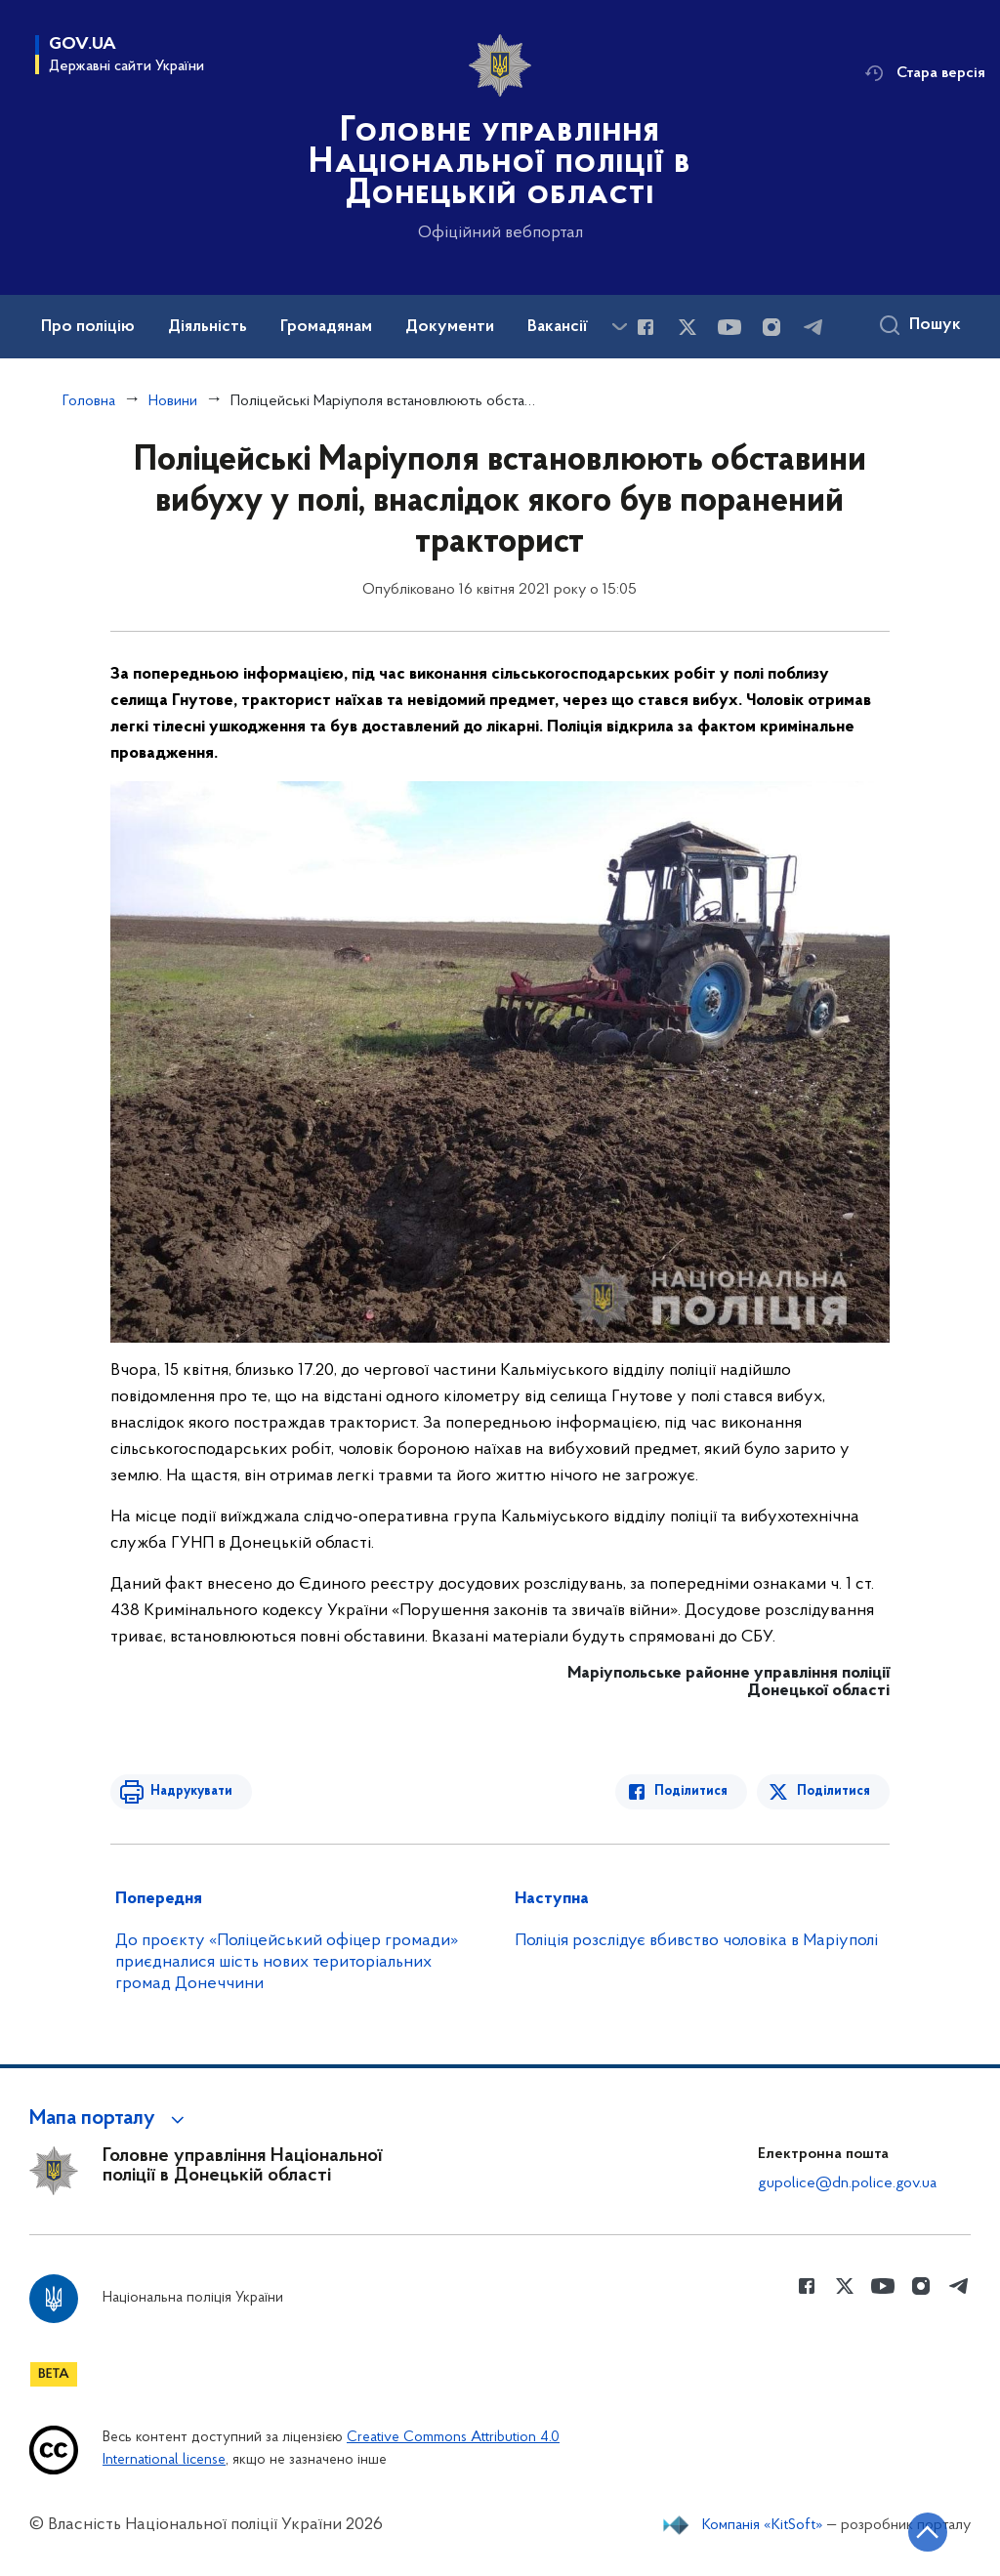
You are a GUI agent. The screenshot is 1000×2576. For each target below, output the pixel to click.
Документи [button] (449, 327)
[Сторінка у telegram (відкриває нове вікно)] (813, 327)
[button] (109, 2119)
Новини (172, 401)
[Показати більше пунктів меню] (619, 326)
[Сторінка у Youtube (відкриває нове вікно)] (729, 327)
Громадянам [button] (326, 327)
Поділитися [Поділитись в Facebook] (692, 1791)
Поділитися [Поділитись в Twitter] (833, 1791)
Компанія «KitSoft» (762, 2525)
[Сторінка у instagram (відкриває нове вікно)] (771, 327)
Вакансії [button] (557, 327)
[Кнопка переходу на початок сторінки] (926, 2532)
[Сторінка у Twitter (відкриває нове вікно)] (687, 327)
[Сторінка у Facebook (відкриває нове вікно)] (645, 327)
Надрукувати (190, 1791)
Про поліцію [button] (88, 327)
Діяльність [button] (207, 327)
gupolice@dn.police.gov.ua (847, 2183)
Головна (88, 401)
